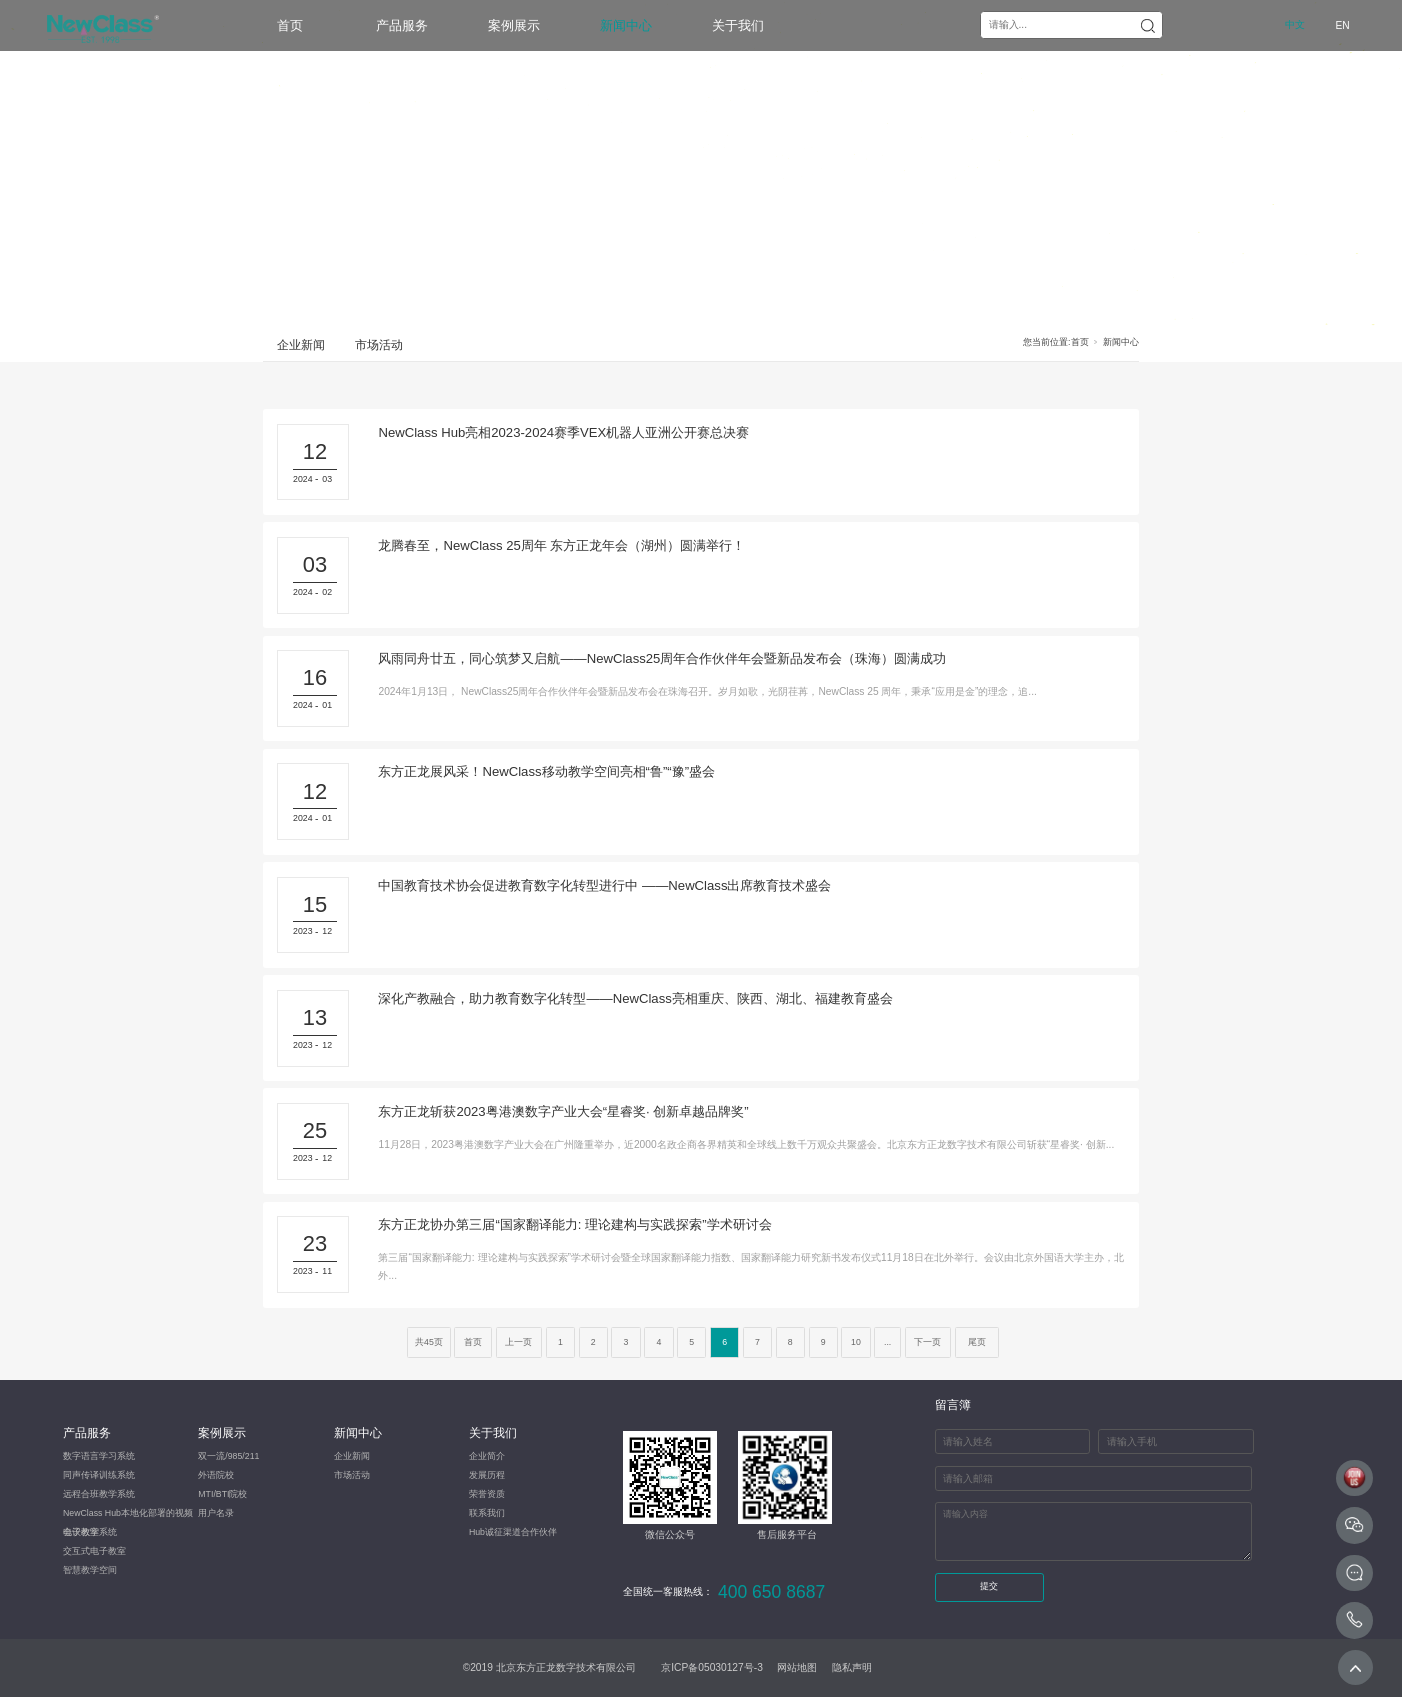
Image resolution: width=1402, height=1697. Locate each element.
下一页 (927, 1342)
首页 (290, 25)
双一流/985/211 (228, 1456)
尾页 (977, 1342)
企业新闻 (301, 344)
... (887, 1342)
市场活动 (379, 344)
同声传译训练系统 (99, 1475)
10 (856, 1342)
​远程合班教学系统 (99, 1494)
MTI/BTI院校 (222, 1494)
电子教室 (81, 1532)
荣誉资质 (487, 1494)
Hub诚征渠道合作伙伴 (513, 1532)
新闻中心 (626, 25)
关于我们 (738, 25)
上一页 (518, 1342)
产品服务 (402, 25)
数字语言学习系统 (99, 1456)
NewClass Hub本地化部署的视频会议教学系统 (128, 1515)
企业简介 (487, 1456)
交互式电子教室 (94, 1551)
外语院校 (216, 1475)
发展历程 (487, 1475)
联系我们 (487, 1513)
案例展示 (514, 25)
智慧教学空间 (90, 1570)
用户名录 (216, 1513)
